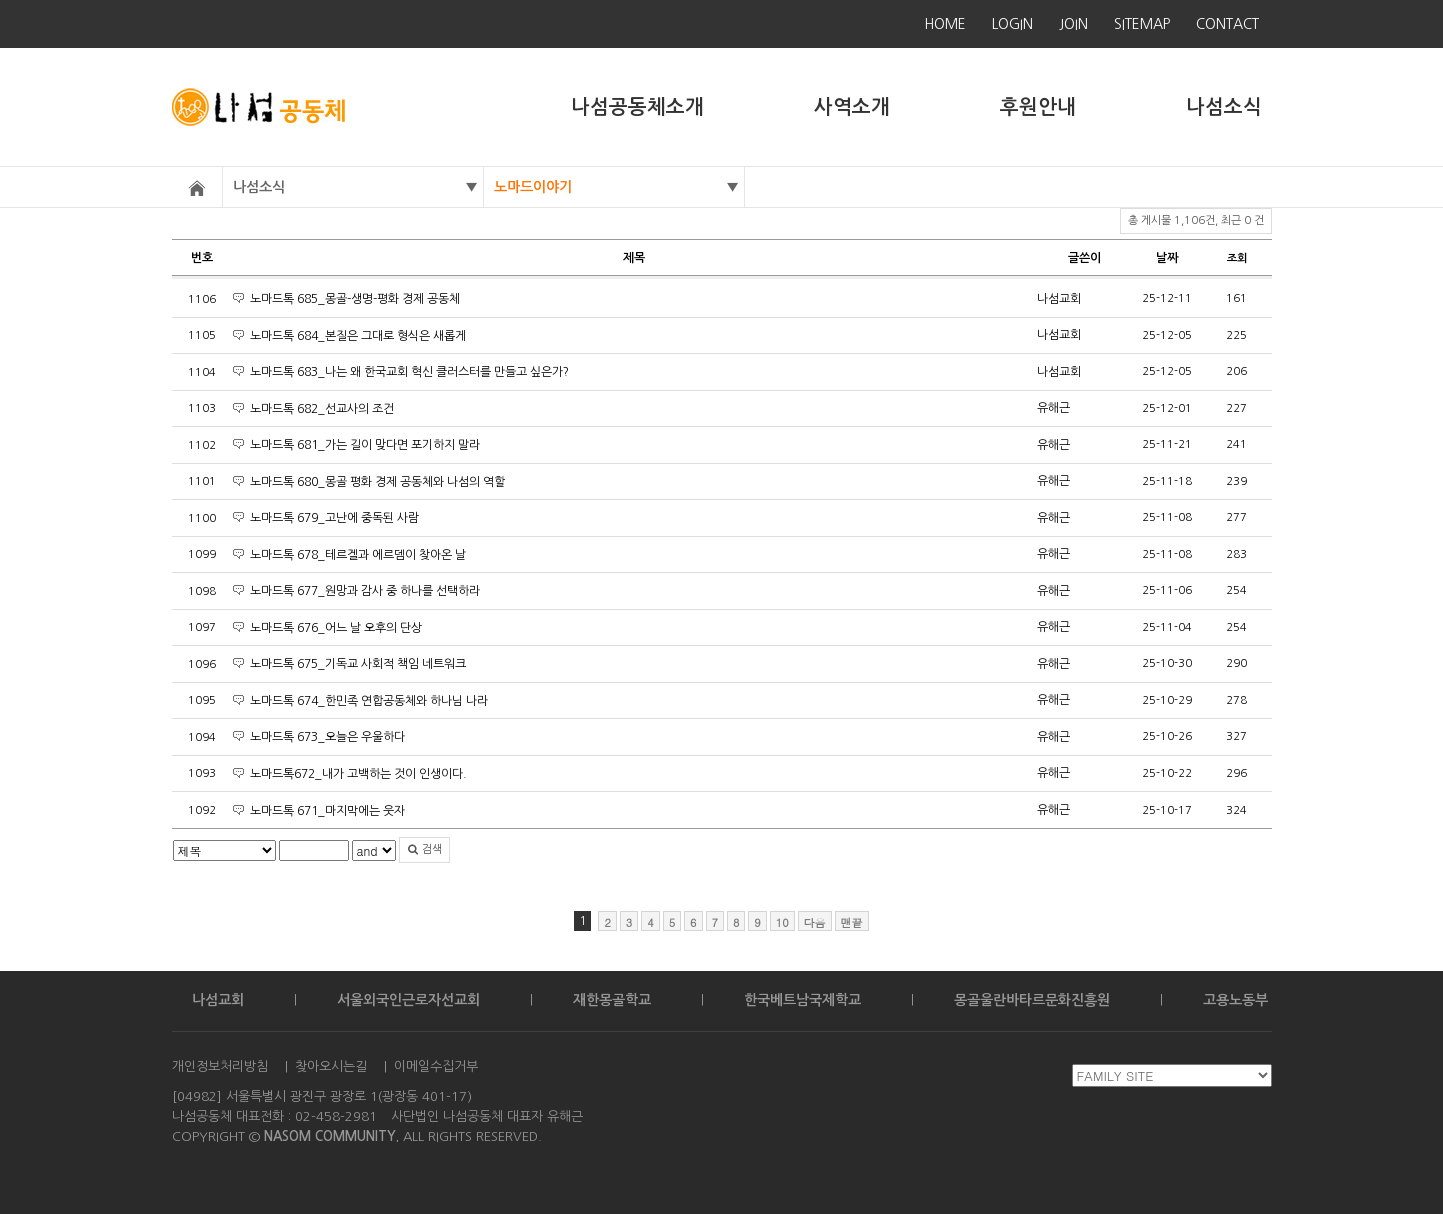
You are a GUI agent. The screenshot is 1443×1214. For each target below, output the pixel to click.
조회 (1237, 258)
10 (782, 922)
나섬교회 (218, 1000)
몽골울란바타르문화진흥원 (1032, 1000)
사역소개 (852, 107)
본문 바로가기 (0, 0)
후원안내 (1038, 107)
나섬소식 (1224, 107)
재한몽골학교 (612, 1000)
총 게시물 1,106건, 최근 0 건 (1196, 220)
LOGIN (1012, 24)
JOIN (1073, 24)
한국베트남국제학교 (802, 1000)
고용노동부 (1235, 1000)
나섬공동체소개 (637, 107)
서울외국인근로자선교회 (408, 1000)
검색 (424, 849)
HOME (945, 24)
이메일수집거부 (436, 1066)
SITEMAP (1142, 24)
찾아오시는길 (331, 1066)
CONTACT (1227, 24)
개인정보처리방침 (220, 1066)
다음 (815, 922)
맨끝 (852, 922)
